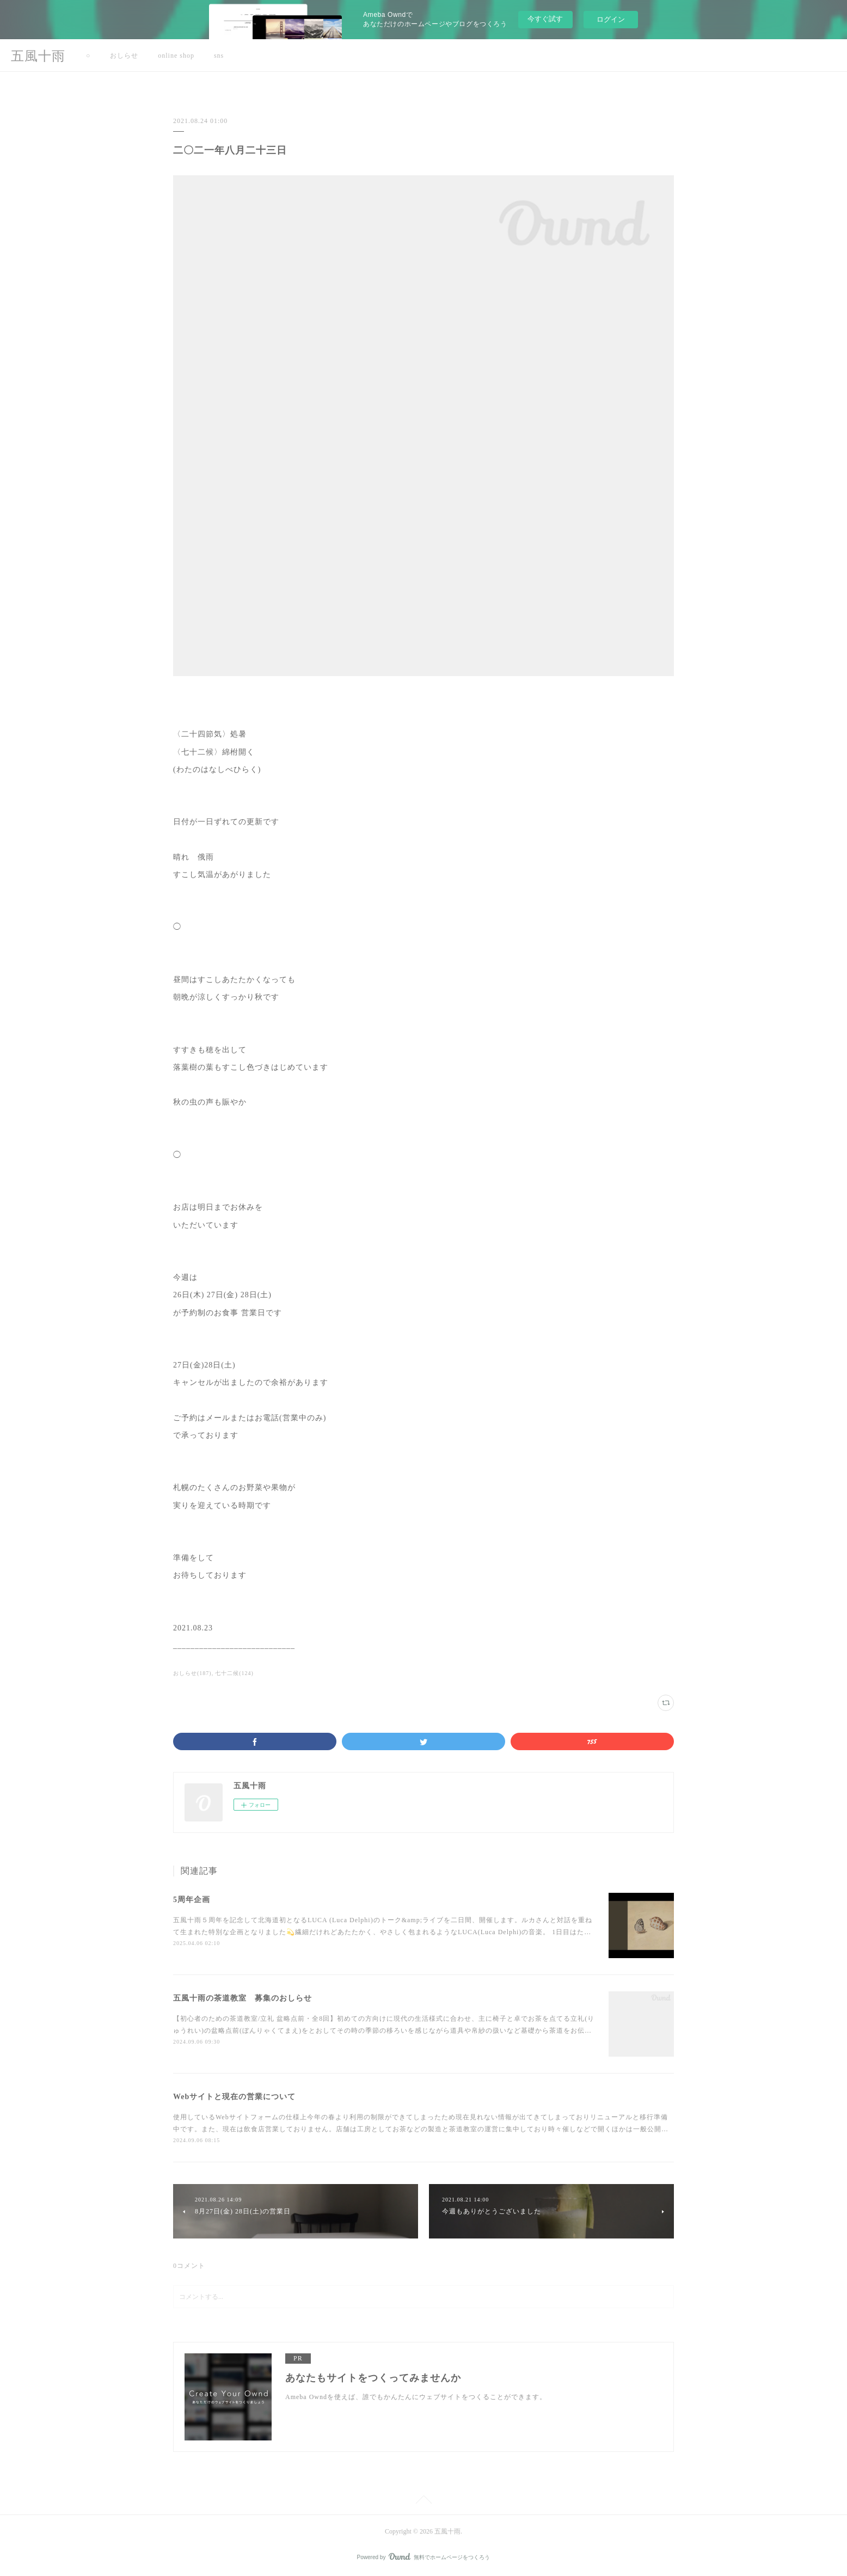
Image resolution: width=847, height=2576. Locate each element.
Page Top (423, 2501)
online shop (176, 55)
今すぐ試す (545, 19)
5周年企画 (191, 1900)
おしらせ (124, 55)
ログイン (611, 19)
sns (219, 55)
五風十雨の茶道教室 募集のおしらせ (242, 1998)
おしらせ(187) (192, 1673)
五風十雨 (38, 56)
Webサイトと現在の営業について (234, 2097)
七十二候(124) (234, 1673)
